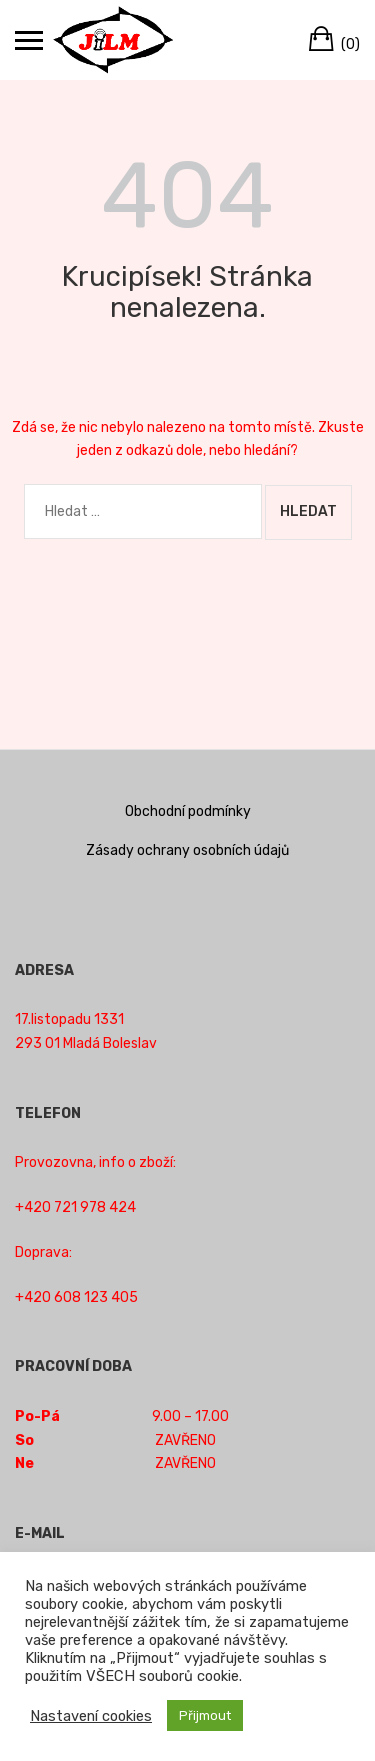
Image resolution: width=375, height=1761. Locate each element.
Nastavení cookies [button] (91, 1716)
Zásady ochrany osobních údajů (187, 850)
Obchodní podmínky (188, 811)
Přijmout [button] (205, 1715)
